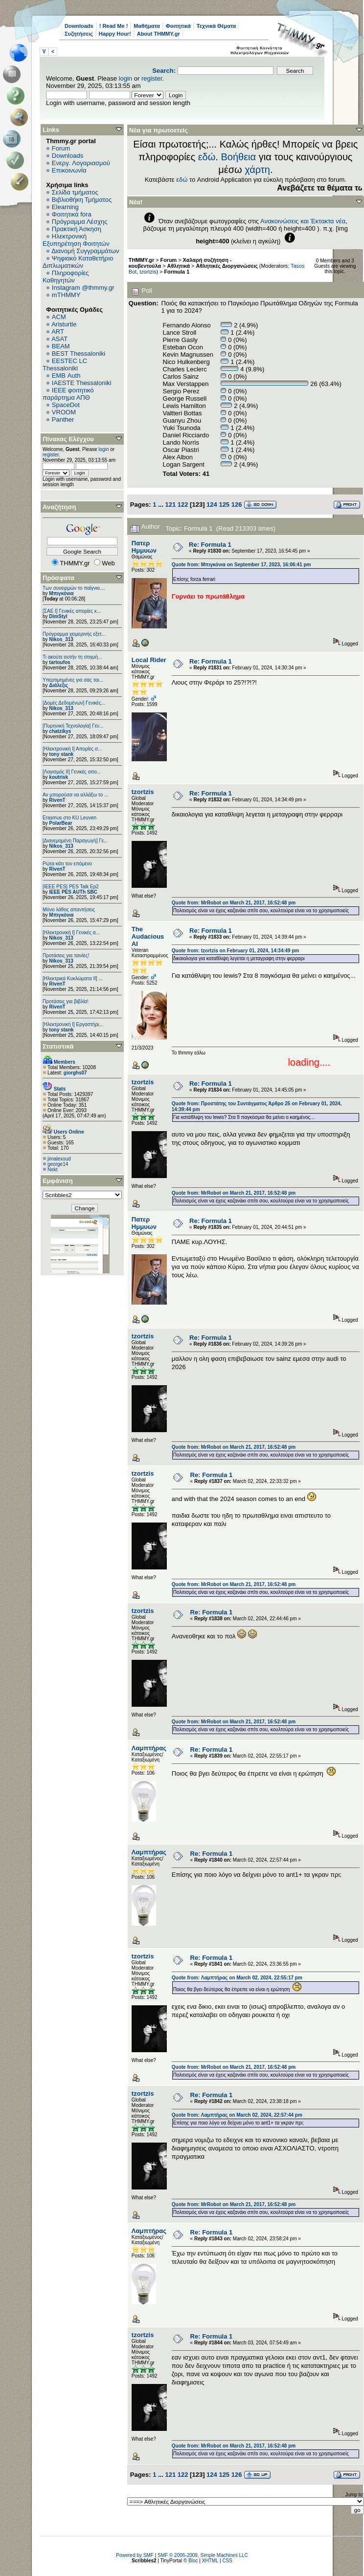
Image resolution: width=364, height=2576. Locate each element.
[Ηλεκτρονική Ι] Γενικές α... (71, 932)
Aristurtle (63, 324)
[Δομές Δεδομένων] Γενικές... (74, 703)
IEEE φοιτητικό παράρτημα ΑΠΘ (68, 393)
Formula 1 (176, 272)
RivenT (57, 800)
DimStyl (58, 616)
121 (170, 504)
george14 (57, 1164)
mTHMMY (66, 295)
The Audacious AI (148, 936)
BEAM (61, 346)
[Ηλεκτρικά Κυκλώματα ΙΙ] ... (73, 978)
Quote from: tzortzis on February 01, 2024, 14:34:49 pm (235, 950)
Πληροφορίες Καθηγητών (66, 276)
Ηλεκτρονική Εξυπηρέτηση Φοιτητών (76, 240)
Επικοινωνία (69, 170)
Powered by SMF (135, 2555)
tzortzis (147, 272)
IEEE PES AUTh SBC (73, 892)
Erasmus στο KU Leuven (69, 817)
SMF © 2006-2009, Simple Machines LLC (203, 2555)
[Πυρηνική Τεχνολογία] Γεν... (73, 726)
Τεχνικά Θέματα (216, 26)
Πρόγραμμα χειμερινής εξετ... (74, 634)
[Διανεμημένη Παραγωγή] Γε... (75, 840)
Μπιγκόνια (61, 593)
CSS (227, 2560)
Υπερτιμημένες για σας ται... (73, 680)
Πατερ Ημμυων (144, 546)
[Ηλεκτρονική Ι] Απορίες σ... (72, 748)
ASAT (59, 339)
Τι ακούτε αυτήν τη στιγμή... (72, 657)
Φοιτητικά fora (71, 214)
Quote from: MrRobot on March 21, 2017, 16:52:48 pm (234, 902)
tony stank (61, 754)
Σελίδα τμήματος (75, 192)
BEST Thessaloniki (78, 353)
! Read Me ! (113, 26)
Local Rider (149, 660)
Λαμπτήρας (149, 1748)
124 (211, 504)
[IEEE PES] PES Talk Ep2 (71, 886)
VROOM (64, 412)
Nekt (52, 1169)
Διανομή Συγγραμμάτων (85, 251)
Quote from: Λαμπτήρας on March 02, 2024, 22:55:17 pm (237, 1977)
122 (183, 504)
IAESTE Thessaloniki (82, 382)
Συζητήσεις (79, 34)
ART (57, 331)
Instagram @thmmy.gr (83, 287)
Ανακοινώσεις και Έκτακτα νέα (302, 221)
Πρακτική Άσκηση (76, 229)
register (151, 78)
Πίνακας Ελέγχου (68, 439)
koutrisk (58, 777)
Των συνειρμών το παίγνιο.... (74, 588)
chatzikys (60, 731)
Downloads (79, 26)
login (125, 78)
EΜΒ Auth (66, 375)
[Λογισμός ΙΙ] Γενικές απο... (72, 771)
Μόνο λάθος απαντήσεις (69, 909)
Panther (63, 419)
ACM (59, 317)
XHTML (210, 2560)
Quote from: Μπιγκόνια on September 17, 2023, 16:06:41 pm (241, 564)
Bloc (193, 2560)
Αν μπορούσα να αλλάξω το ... (75, 794)
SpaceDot (66, 404)
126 (236, 504)
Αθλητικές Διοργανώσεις (226, 266)
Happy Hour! (115, 34)
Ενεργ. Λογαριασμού (81, 163)
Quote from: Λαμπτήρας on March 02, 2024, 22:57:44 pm (237, 2115)
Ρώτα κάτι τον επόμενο (67, 863)
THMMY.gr (141, 260)
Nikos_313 (61, 639)
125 (224, 504)
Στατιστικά (58, 1046)
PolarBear (60, 823)
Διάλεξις (58, 685)
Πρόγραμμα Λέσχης (80, 221)
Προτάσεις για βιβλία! (66, 1001)
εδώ (207, 156)
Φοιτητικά (178, 26)
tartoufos (59, 662)
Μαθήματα (146, 26)
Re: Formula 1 (210, 544)
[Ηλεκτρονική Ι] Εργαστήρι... (73, 1024)
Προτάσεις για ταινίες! (66, 955)
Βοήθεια (238, 156)
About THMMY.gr (158, 34)
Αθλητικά (178, 266)
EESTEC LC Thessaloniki (65, 364)
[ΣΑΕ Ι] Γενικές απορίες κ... (72, 611)
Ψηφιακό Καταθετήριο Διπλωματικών (78, 262)
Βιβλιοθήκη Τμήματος (82, 199)
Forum (61, 148)
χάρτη (257, 169)
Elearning (65, 207)
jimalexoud (59, 1158)
